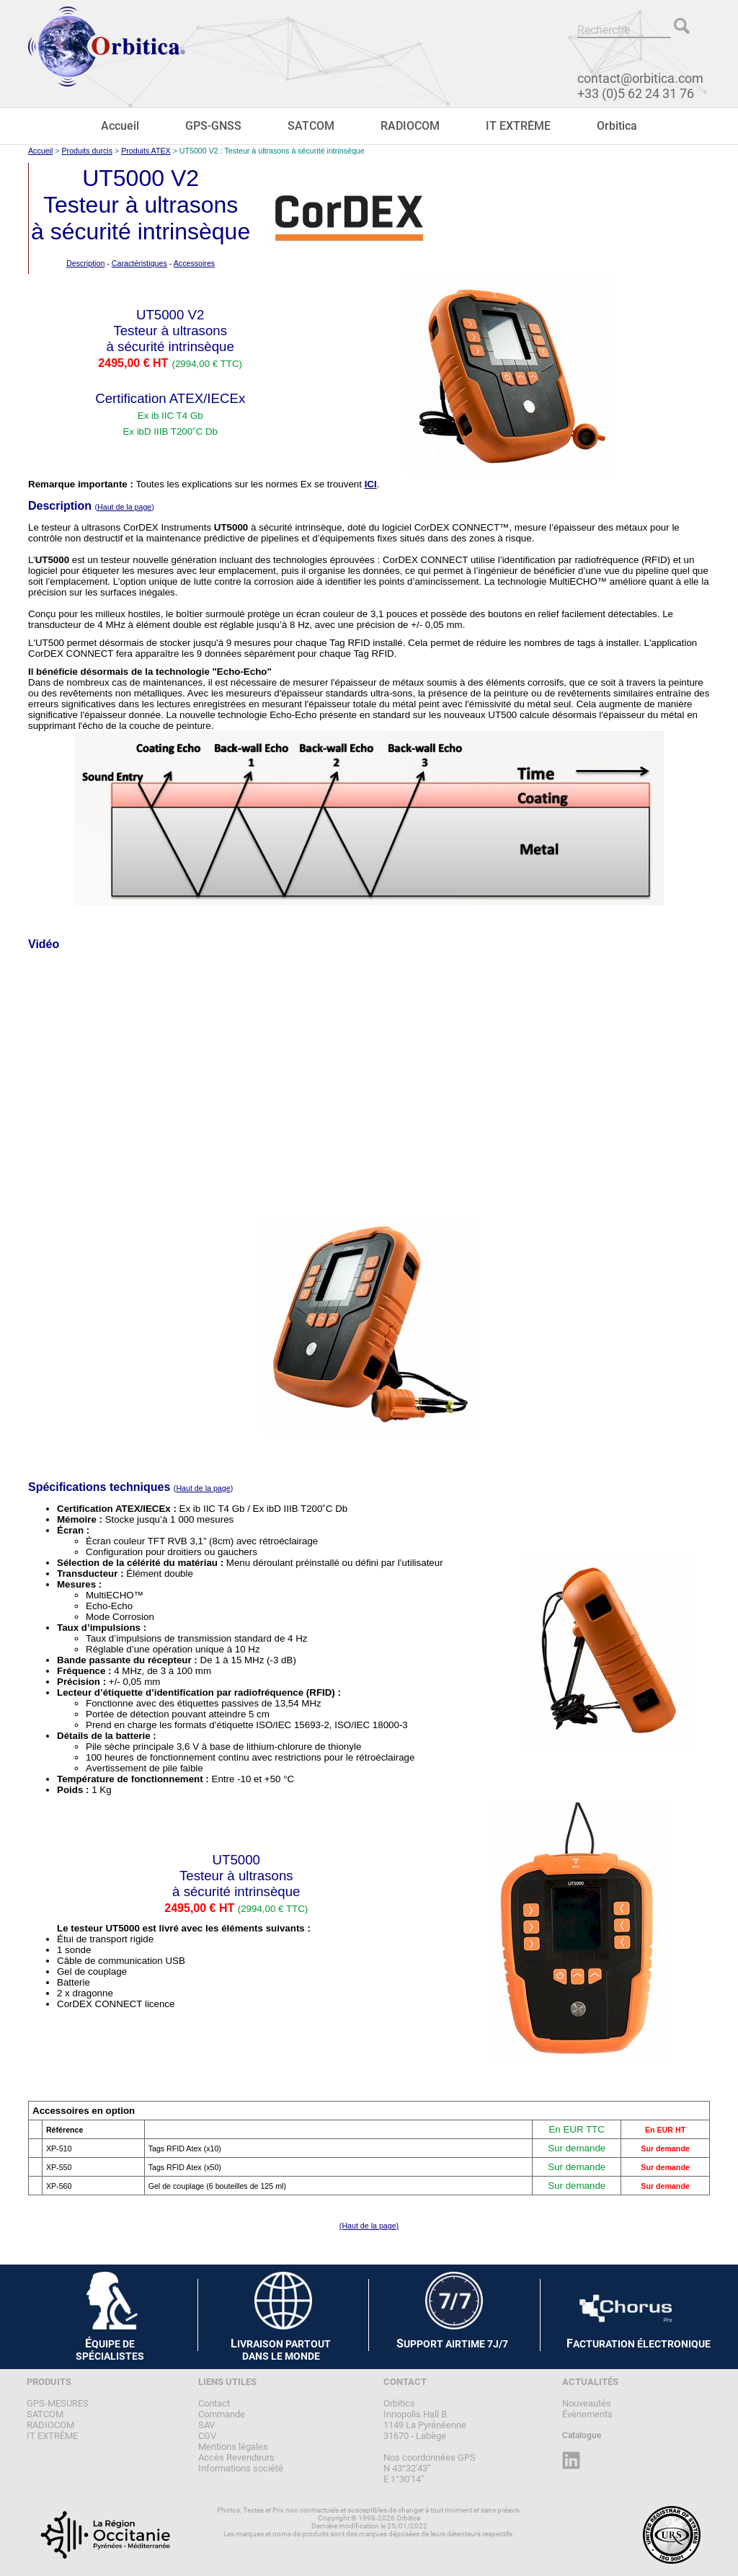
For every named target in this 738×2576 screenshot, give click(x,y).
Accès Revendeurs (236, 2457)
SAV (206, 2425)
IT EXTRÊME (518, 126)
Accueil (120, 126)
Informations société (240, 2468)
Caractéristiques (139, 263)
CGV (207, 2435)
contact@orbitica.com (640, 78)
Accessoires (194, 263)
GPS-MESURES (58, 2403)
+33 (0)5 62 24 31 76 (635, 93)
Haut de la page (124, 507)
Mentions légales (233, 2446)
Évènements (587, 2414)
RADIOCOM (410, 126)
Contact (214, 2403)
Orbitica (617, 126)
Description (85, 263)
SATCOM (311, 126)
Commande (221, 2414)
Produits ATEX (146, 150)
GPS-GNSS (213, 126)
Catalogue (581, 2435)
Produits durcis (87, 150)
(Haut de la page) (369, 2225)
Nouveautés (586, 2403)
